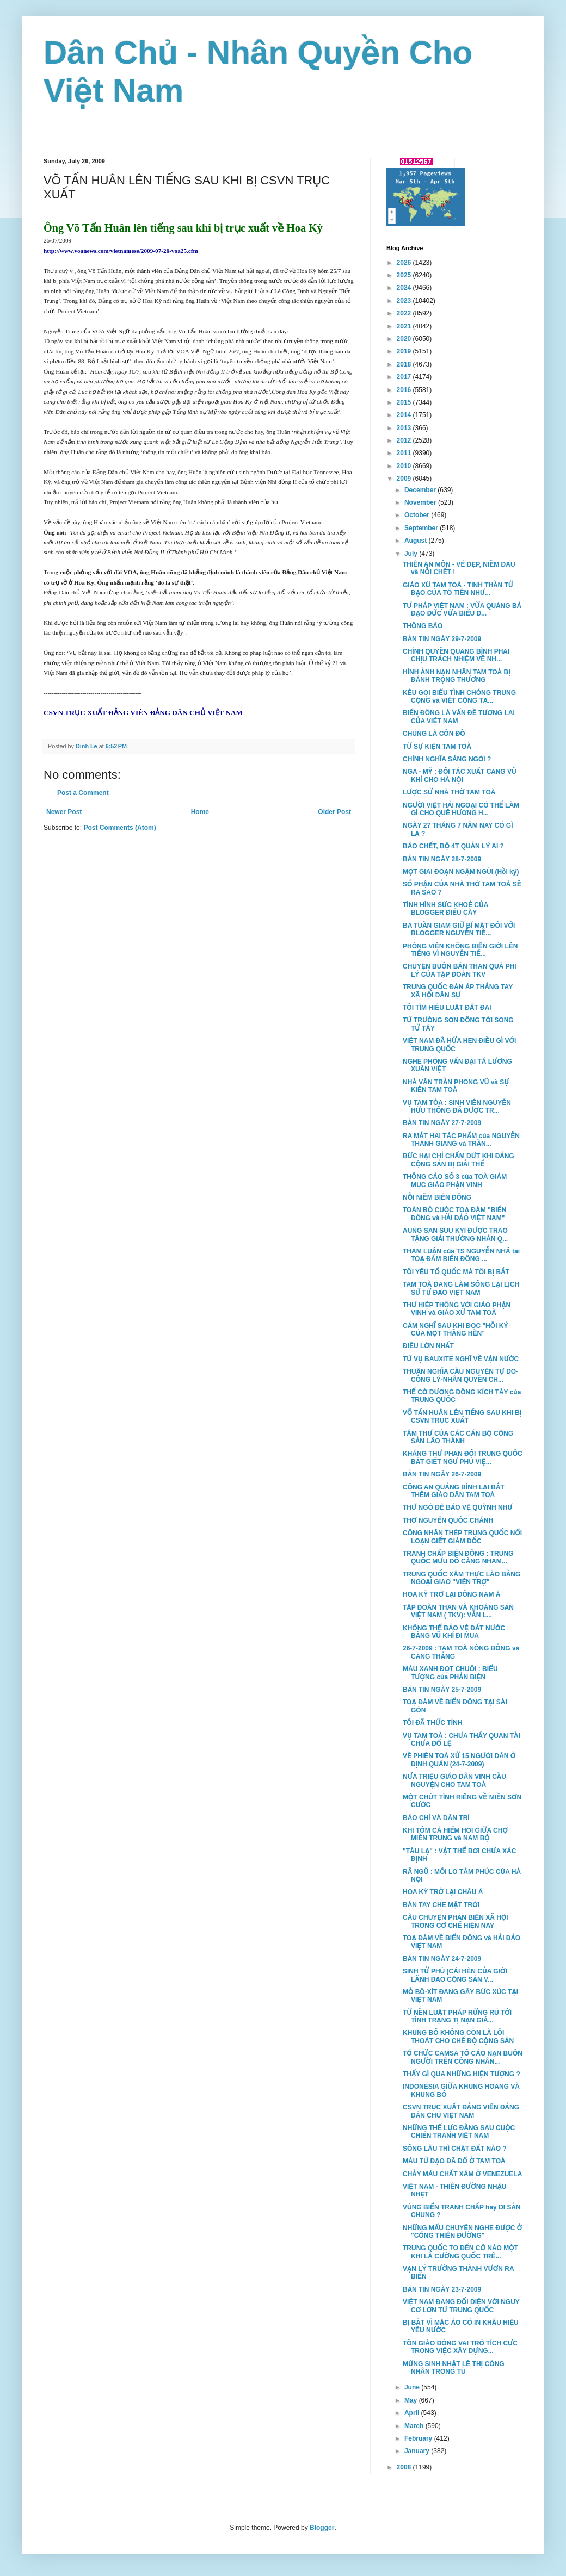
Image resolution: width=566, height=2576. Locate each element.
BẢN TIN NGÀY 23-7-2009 (442, 2289)
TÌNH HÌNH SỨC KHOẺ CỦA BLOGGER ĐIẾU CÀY (445, 908)
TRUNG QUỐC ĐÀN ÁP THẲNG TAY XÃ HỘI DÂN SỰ (458, 990)
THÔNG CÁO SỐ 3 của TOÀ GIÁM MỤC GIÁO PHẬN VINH (455, 1180)
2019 (405, 351)
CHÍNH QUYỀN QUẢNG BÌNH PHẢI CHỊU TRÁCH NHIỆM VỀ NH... (456, 655)
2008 (405, 2467)
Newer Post (64, 812)
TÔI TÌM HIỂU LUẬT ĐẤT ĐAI (447, 1007)
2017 (405, 377)
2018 (405, 364)
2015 (405, 402)
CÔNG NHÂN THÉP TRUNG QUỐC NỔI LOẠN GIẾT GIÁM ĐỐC (462, 1536)
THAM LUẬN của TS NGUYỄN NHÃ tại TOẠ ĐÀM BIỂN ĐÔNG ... (461, 1255)
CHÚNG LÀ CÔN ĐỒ (434, 733)
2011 (405, 453)
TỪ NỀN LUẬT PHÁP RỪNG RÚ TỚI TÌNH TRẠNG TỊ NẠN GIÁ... (457, 2016)
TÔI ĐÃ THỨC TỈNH (433, 1723)
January (417, 2451)
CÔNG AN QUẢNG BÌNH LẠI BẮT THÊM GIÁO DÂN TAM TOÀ (454, 1491)
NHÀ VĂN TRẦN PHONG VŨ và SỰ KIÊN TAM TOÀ (456, 1086)
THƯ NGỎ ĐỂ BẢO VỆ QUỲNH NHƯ (458, 1507)
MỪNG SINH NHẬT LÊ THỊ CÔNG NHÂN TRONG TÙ (454, 2367)
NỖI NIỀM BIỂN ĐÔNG (437, 1197)
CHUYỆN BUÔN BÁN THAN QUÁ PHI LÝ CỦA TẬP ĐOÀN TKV (459, 970)
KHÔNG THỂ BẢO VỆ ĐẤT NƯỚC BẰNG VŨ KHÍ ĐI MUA (454, 1632)
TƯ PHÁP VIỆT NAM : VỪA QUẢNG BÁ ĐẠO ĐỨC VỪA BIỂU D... (462, 609)
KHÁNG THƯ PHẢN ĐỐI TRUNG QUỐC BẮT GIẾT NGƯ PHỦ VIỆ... (462, 1457)
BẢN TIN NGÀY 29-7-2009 (442, 639)
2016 (405, 390)
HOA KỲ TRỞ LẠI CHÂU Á (443, 1892)
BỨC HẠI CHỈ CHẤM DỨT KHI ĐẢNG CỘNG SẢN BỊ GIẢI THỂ (458, 1160)
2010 (405, 466)
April (412, 2413)
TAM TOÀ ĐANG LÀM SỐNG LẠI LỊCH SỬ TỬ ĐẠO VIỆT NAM (461, 1288)
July (411, 553)
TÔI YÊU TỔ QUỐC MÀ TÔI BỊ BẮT (456, 1272)
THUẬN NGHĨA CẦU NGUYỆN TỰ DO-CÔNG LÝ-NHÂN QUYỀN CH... (460, 1375)
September (422, 528)
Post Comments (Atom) (119, 827)
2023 (405, 301)
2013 (405, 428)
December (421, 490)
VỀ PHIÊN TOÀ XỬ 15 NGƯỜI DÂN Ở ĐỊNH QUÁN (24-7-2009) (459, 1759)
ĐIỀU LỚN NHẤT (428, 1346)
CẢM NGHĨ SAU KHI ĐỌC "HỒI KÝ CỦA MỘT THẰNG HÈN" (455, 1329)
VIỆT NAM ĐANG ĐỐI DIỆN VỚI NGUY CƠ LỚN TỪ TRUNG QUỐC (461, 2305)
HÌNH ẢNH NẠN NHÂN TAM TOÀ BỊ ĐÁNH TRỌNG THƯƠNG (456, 676)
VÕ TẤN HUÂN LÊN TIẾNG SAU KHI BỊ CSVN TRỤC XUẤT (462, 1416)
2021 (405, 326)
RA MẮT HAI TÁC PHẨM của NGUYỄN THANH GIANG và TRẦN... (461, 1139)
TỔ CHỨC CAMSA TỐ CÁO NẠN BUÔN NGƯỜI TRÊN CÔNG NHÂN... (462, 2057)
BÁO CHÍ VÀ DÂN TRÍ (436, 1818)
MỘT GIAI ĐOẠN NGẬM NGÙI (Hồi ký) (461, 872)
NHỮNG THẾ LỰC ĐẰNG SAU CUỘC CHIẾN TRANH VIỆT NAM (459, 2131)
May (411, 2400)
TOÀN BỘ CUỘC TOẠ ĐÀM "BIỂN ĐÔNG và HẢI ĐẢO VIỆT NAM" (454, 1213)
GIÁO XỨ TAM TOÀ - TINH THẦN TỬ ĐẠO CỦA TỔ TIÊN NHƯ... (458, 589)
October (417, 515)
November (421, 502)
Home (200, 812)
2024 (405, 287)
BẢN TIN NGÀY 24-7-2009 (442, 1959)
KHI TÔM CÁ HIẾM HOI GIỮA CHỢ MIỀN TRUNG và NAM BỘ (455, 1834)
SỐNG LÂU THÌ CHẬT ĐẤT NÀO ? (455, 2148)
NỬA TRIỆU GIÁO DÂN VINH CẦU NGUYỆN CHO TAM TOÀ (454, 1780)
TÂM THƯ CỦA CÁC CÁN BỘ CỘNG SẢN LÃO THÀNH (458, 1437)
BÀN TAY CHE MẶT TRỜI (441, 1905)
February (419, 2438)
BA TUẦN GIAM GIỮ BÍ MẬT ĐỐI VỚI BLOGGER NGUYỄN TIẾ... (459, 929)
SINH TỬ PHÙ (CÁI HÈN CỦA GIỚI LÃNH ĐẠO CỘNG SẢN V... (455, 1975)
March (415, 2426)
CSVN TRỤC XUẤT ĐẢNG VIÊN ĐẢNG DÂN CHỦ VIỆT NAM (461, 2111)
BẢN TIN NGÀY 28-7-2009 (442, 859)
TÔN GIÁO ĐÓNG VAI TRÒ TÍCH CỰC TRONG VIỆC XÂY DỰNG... (460, 2347)
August (416, 540)
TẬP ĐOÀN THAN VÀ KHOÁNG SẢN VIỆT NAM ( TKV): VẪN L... (458, 1611)
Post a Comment (83, 793)
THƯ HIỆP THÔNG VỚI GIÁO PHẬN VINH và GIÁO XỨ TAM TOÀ (456, 1309)
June (412, 2387)
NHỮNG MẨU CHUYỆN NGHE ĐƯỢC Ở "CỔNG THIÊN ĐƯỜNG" (462, 2231)
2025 (405, 275)
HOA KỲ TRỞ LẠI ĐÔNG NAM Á (451, 1594)
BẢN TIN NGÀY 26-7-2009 (442, 1474)
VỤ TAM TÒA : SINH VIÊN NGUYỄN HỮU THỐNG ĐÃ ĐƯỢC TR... (457, 1106)
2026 (405, 262)
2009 (405, 478)
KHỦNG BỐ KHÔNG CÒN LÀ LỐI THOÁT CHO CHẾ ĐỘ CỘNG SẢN (458, 2036)
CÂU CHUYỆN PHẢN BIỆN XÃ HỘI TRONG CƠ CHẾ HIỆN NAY (455, 1921)
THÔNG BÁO (422, 626)
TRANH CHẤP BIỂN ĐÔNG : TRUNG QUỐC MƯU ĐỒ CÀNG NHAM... (458, 1557)
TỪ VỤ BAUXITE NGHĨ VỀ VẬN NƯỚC (461, 1359)
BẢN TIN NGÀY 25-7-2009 (442, 1689)
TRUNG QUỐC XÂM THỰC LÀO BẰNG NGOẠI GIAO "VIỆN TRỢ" (461, 1578)
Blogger (322, 2527)
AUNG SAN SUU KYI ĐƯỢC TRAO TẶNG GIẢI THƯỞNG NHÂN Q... (455, 1234)
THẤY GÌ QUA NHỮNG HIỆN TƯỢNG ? (461, 2074)
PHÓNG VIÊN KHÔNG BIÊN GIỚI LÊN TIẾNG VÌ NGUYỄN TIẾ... (460, 950)
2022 (405, 313)
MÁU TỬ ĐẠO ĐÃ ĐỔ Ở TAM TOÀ (454, 2161)
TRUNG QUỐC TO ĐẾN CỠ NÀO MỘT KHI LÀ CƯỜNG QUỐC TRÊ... (460, 2252)
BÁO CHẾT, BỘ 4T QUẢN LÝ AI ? (453, 846)
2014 (405, 415)
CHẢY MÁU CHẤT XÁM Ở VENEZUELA (462, 2174)
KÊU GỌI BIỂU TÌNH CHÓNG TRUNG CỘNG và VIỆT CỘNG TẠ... (459, 696)
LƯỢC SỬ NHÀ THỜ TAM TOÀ (449, 792)
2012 (405, 440)
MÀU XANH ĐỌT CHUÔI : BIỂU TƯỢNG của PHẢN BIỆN (450, 1672)
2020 (405, 339)
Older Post (334, 812)
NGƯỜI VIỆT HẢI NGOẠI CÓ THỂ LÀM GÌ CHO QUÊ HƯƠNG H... (461, 809)
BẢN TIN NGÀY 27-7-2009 (442, 1123)
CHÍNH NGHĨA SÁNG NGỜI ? (447, 759)
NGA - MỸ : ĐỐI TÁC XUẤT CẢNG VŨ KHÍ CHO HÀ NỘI (459, 775)
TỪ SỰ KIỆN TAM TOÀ (437, 746)
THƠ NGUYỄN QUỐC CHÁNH (448, 1520)
